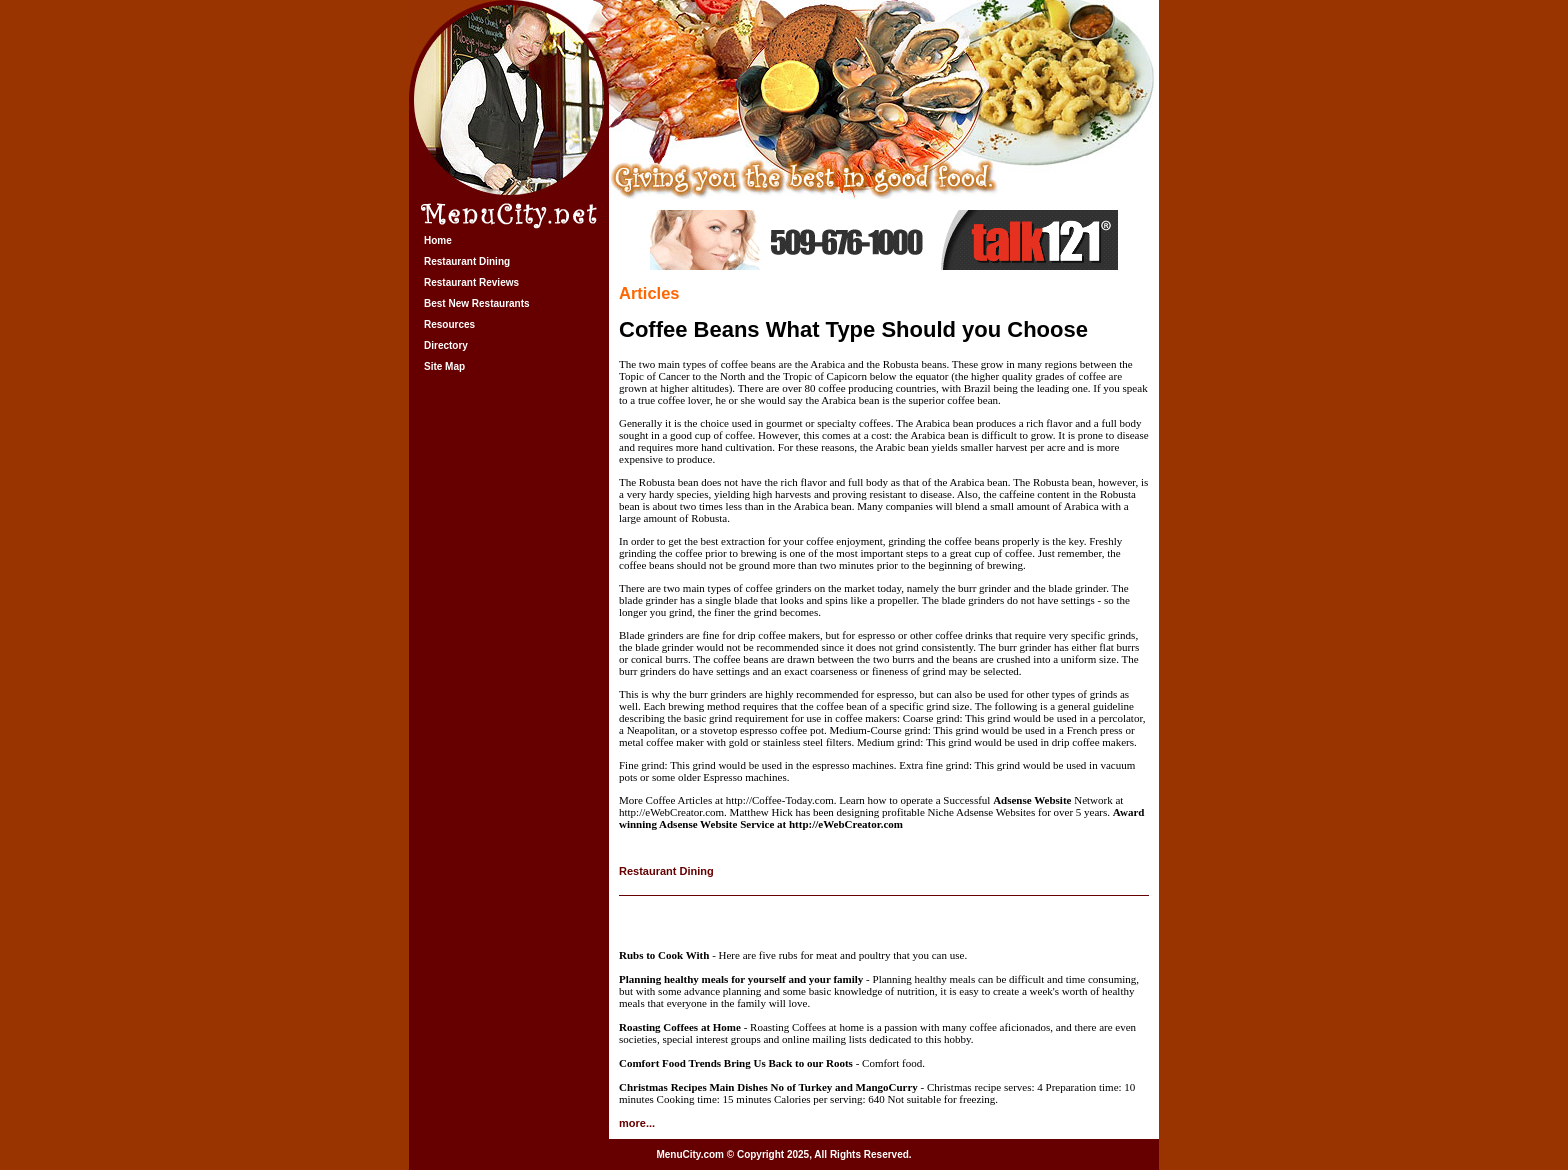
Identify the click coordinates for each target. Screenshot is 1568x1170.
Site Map (444, 366)
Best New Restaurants (477, 303)
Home (438, 240)
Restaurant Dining (467, 261)
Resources (449, 324)
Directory (446, 345)
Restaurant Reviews (471, 282)
